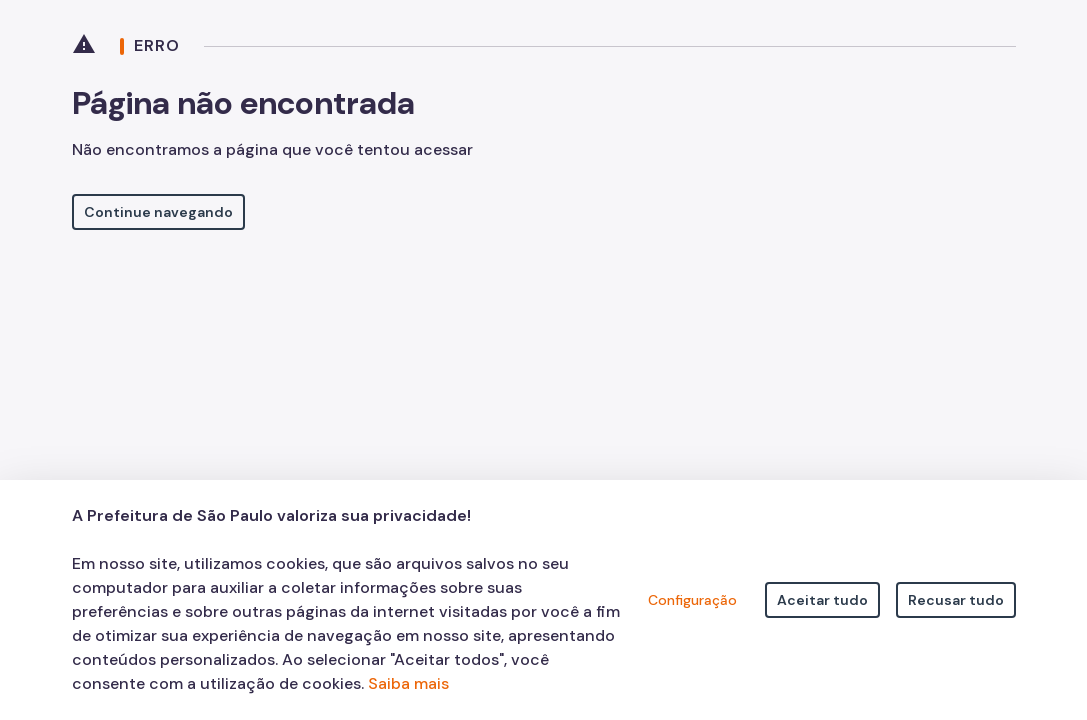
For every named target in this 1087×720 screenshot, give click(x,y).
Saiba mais (408, 683)
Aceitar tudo (822, 600)
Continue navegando (158, 212)
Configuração (692, 600)
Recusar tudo (956, 600)
